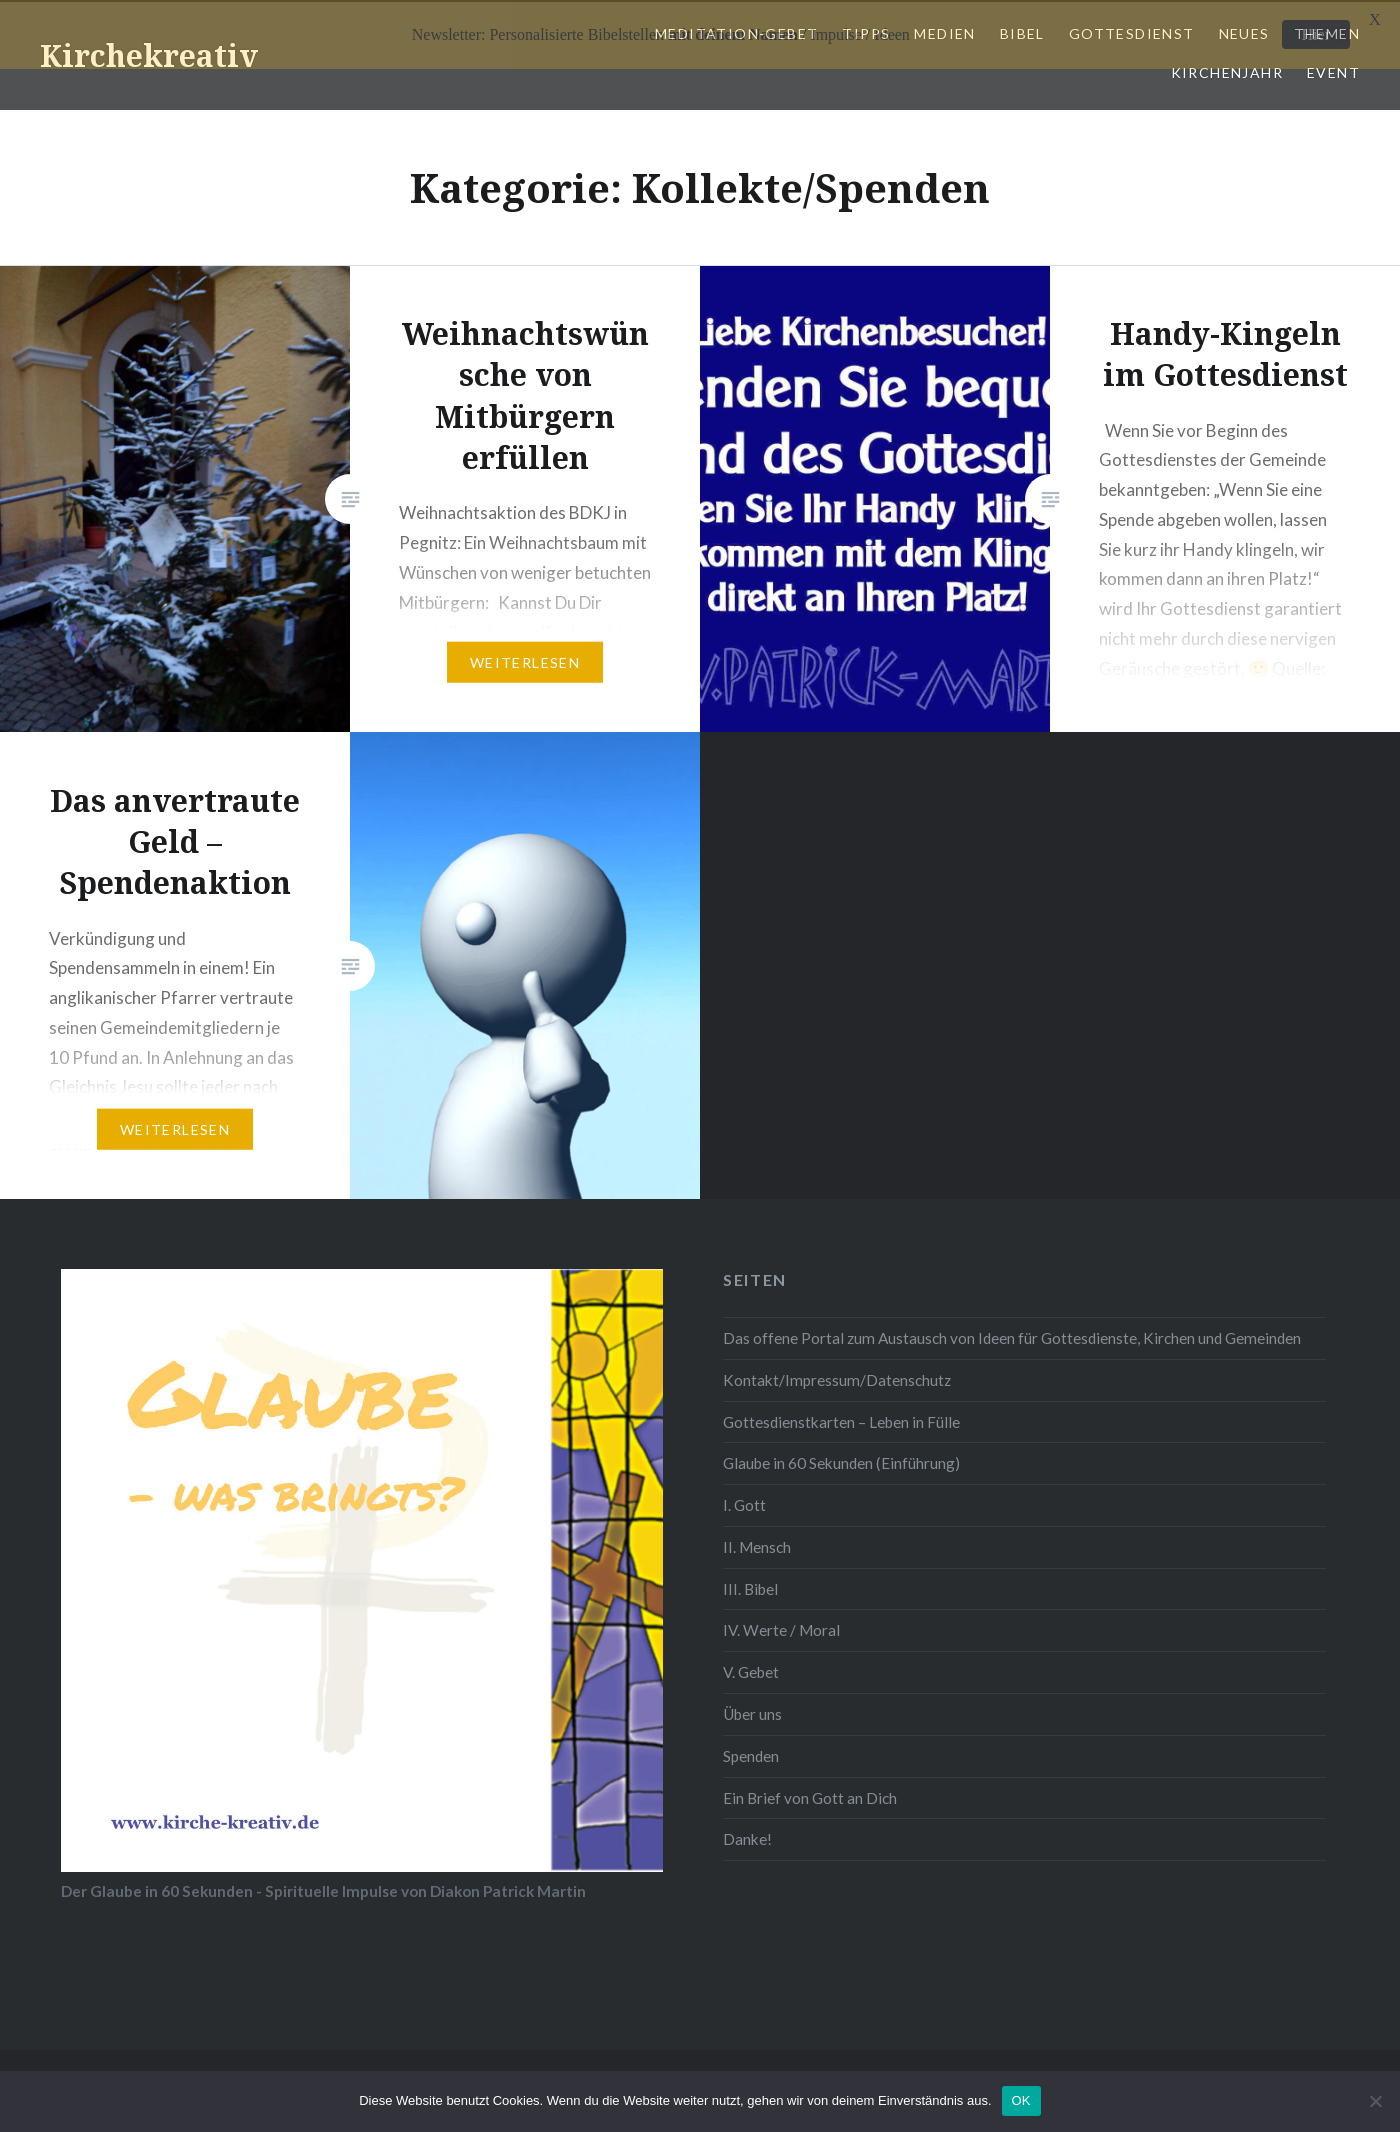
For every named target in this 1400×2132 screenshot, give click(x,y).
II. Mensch (757, 1545)
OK (1021, 2100)
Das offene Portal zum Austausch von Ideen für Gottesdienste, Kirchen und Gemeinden (1012, 1336)
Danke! (747, 1837)
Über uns (752, 1712)
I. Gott (744, 1503)
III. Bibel (750, 1586)
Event (1333, 70)
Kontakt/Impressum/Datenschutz (837, 1378)
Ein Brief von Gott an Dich (810, 1795)
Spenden (751, 1753)
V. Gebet (751, 1670)
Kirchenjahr (1227, 70)
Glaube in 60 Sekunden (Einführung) (841, 1461)
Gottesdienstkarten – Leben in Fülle (841, 1419)
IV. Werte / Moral (781, 1628)
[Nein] (1375, 2101)
